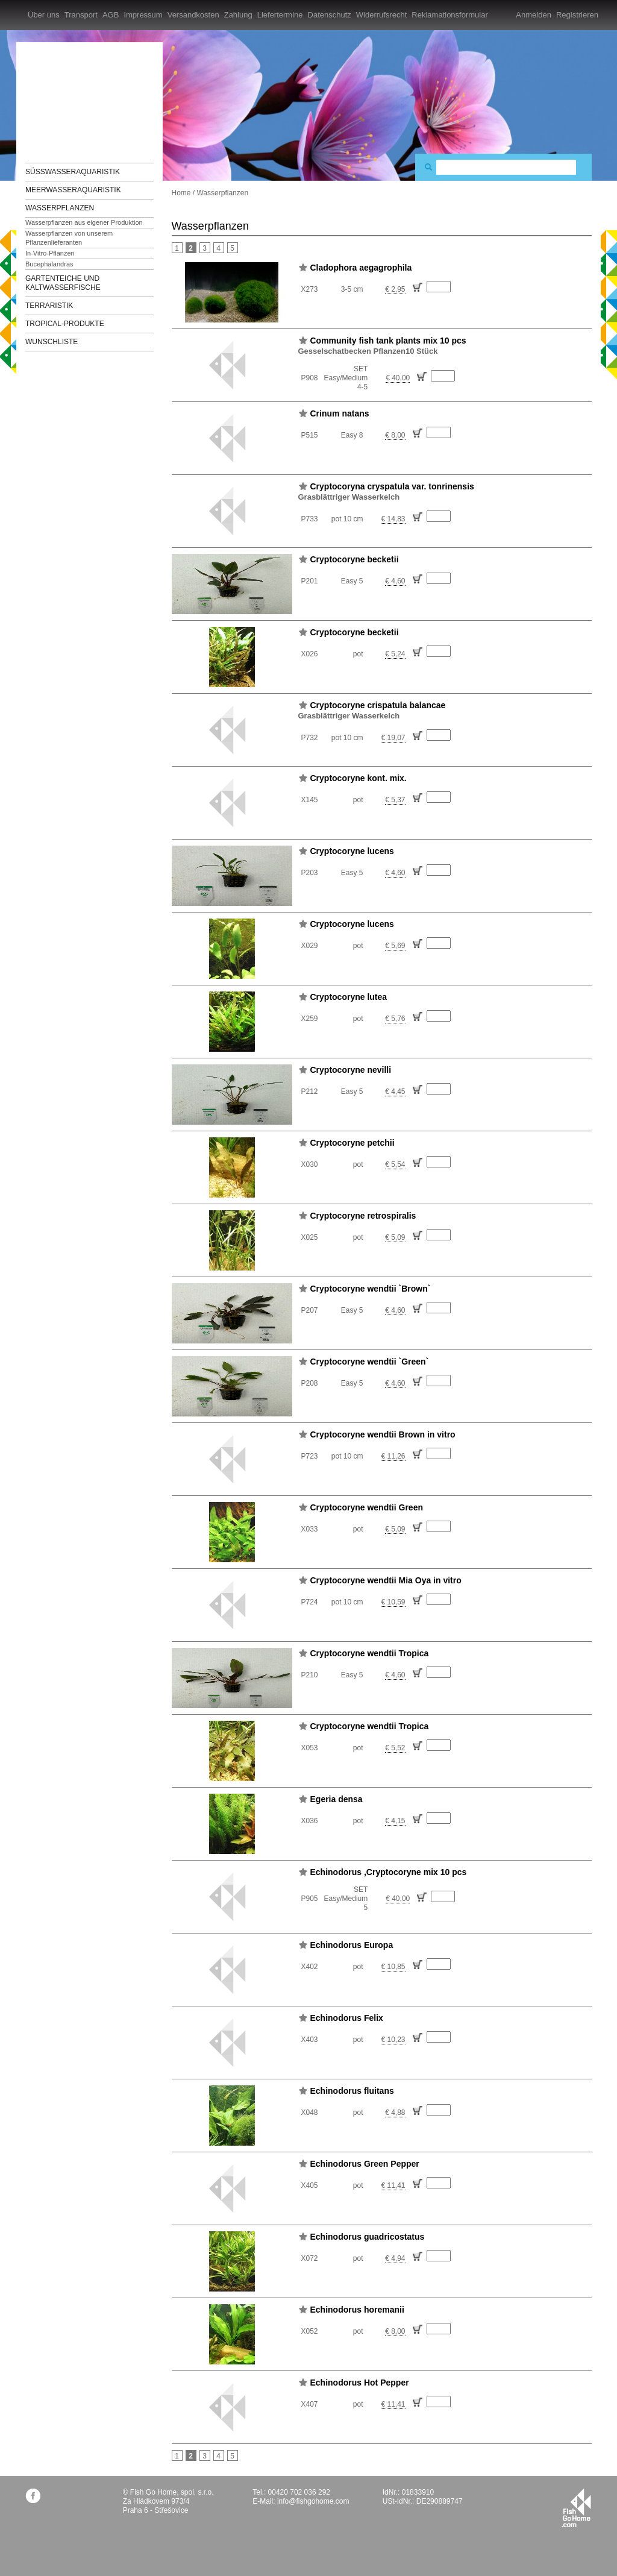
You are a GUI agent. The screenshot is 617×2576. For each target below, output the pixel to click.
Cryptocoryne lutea (348, 997)
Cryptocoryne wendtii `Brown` (370, 1288)
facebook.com (32, 2495)
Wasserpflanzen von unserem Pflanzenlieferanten (69, 238)
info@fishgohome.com (313, 2501)
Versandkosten (193, 14)
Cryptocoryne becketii (354, 559)
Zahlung (238, 14)
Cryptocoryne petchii (352, 1143)
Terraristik (49, 305)
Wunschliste (51, 342)
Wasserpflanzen (59, 208)
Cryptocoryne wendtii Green (366, 1507)
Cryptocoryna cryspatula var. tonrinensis (392, 486)
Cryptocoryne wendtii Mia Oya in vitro (386, 1580)
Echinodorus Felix (346, 2018)
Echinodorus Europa (351, 1945)
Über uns (44, 14)
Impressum (143, 14)
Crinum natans (339, 413)
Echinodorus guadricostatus (367, 2236)
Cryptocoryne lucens (352, 851)
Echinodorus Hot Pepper (359, 2382)
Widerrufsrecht (381, 14)
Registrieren (577, 14)
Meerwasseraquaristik (73, 190)
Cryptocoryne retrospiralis (363, 1215)
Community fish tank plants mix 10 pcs (388, 340)
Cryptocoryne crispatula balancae (378, 705)
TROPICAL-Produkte (64, 323)
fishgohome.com (576, 2508)
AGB (110, 14)
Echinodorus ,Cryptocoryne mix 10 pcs (388, 1872)
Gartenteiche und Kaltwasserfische (63, 283)
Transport (81, 14)
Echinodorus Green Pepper (364, 2164)
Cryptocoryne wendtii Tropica (369, 1653)
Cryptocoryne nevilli (351, 1070)
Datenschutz (329, 14)
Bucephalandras (49, 264)
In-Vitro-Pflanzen (50, 253)
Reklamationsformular (449, 14)
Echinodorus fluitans (352, 2091)
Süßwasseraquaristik (72, 172)
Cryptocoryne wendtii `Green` (369, 1361)
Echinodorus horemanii (357, 2309)
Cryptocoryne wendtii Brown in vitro (383, 1434)
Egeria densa (336, 1799)
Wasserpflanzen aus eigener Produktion (84, 222)
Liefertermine (280, 14)
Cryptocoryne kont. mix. (358, 778)
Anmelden (533, 14)
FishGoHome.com (58, 95)
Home (181, 193)
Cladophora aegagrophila (361, 267)
